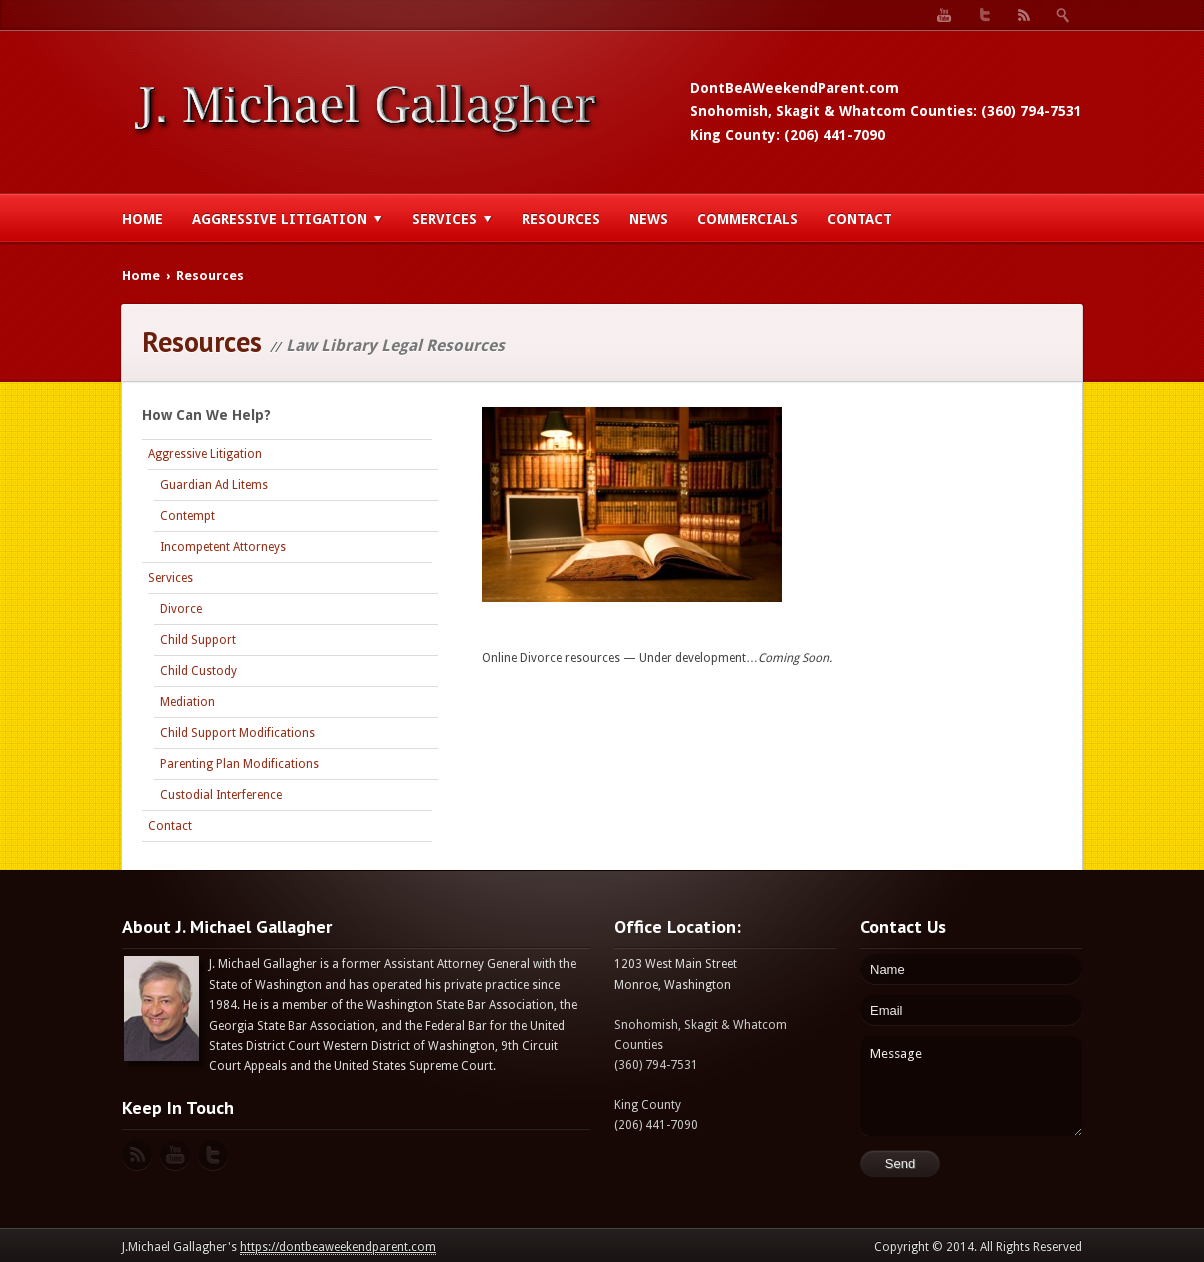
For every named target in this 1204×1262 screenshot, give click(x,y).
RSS (1024, 15)
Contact (859, 219)
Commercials (747, 219)
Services (452, 219)
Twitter (984, 15)
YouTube (944, 15)
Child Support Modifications (237, 733)
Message (971, 1086)
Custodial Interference (221, 795)
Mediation (187, 702)
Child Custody (198, 671)
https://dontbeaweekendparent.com (338, 1247)
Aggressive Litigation (287, 219)
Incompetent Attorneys (223, 547)
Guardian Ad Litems (214, 485)
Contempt (187, 516)
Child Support (198, 640)
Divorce (181, 609)
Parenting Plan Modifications (239, 764)
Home (142, 219)
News (648, 219)
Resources (561, 219)
